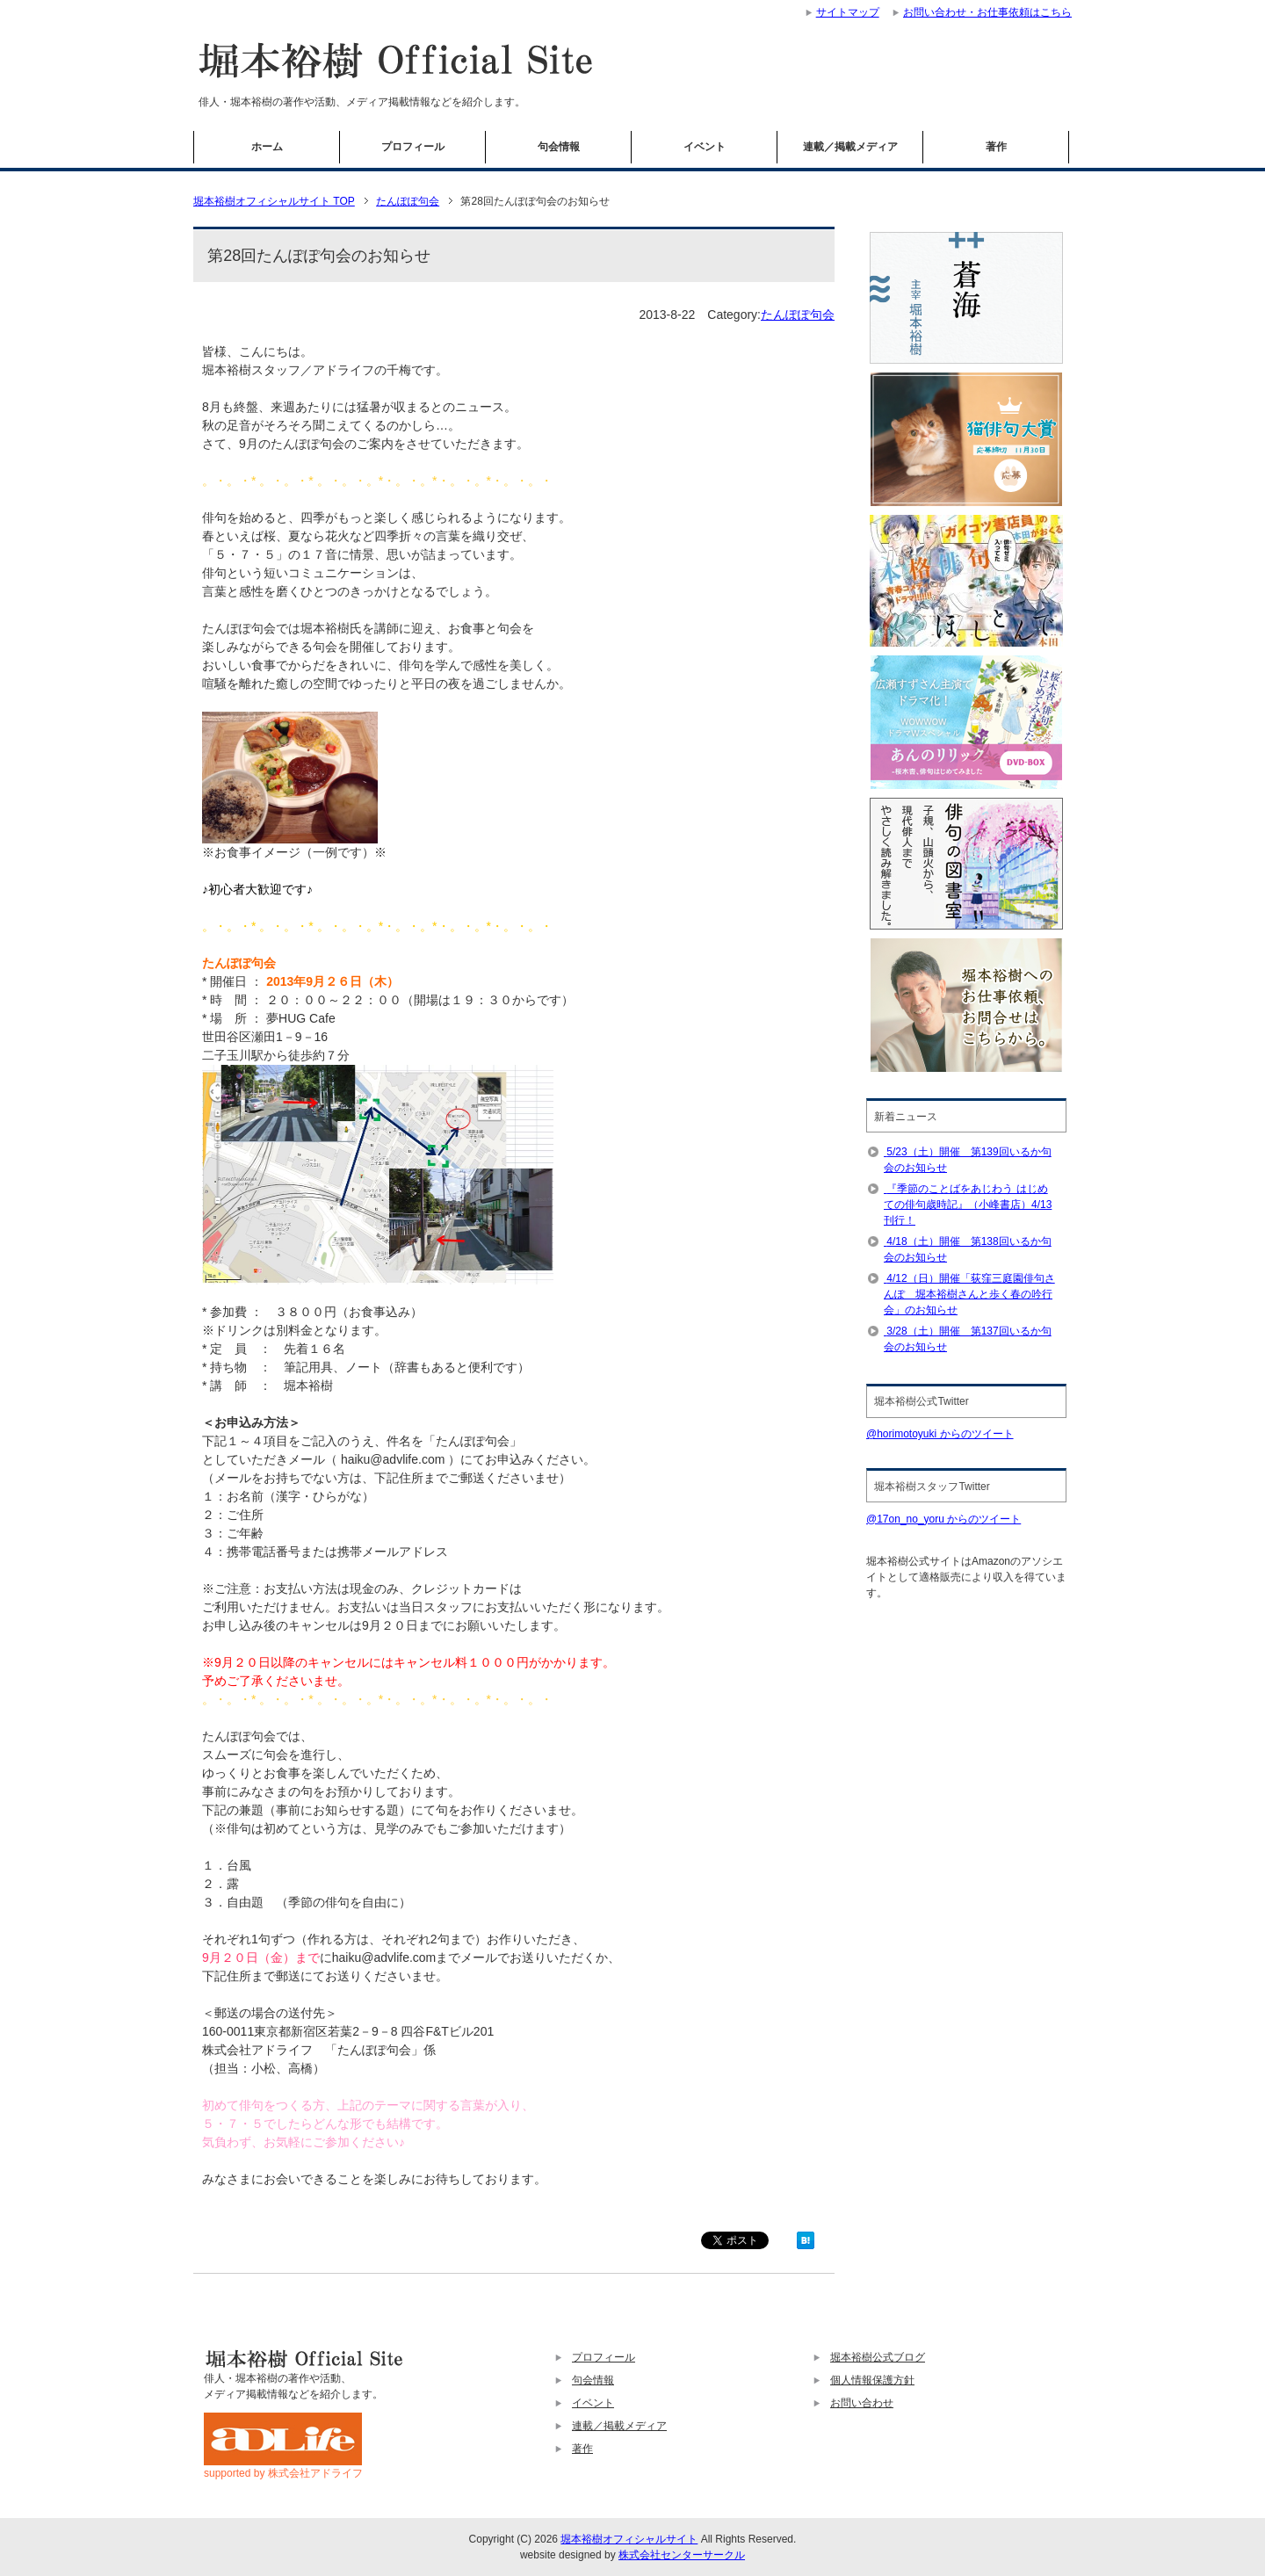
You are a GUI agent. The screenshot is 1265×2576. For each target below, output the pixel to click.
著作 (996, 147)
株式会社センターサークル (681, 2555)
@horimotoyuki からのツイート (940, 1434)
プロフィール (413, 147)
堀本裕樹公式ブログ (877, 2357)
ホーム (267, 147)
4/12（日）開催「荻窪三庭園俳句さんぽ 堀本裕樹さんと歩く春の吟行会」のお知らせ (969, 1294)
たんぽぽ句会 (798, 315)
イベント (704, 147)
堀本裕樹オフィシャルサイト (629, 2539)
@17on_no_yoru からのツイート (943, 1519)
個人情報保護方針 (872, 2380)
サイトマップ (847, 12)
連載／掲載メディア (850, 147)
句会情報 (559, 147)
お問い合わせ (861, 2403)
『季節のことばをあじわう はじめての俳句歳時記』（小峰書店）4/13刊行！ (968, 1204)
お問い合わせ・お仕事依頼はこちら (987, 12)
